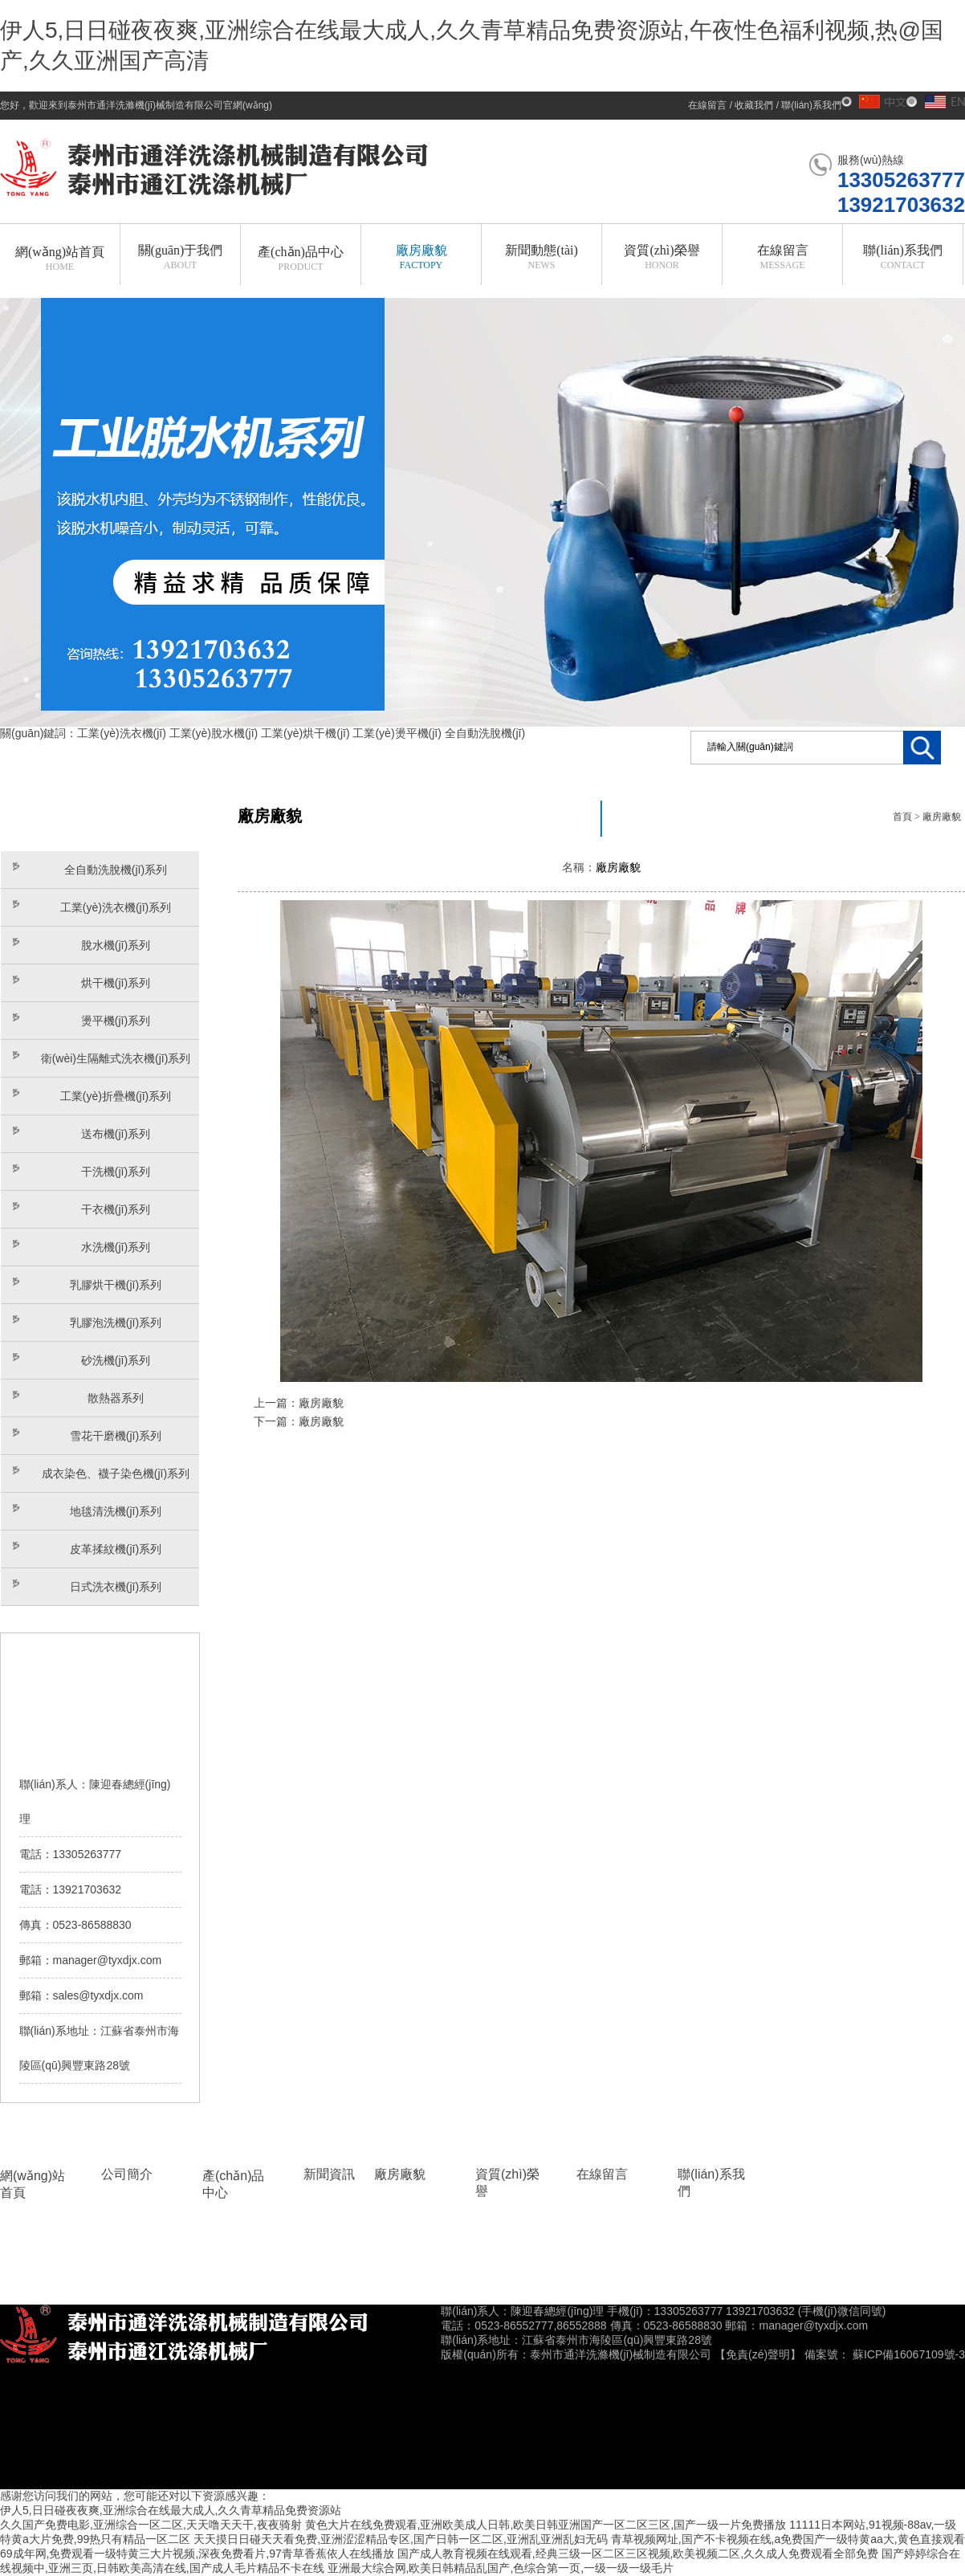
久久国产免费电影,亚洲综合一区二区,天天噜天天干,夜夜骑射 (151, 2524)
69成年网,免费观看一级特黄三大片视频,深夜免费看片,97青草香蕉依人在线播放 (197, 2553)
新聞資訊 (329, 2174)
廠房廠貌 (941, 816)
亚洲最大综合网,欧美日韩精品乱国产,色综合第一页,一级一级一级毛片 (501, 2568)
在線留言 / (711, 105)
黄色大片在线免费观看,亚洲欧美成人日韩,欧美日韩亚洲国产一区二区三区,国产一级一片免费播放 (546, 2524)
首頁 (902, 816)
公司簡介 (127, 2174)
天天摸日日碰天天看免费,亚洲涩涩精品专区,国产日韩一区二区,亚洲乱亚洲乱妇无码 (400, 2539)
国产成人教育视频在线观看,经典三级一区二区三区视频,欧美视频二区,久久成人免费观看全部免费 (638, 2553)
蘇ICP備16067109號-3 (909, 2354)
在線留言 (602, 2174)
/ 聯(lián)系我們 (807, 105)
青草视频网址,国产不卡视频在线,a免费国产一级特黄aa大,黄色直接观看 (788, 2539)
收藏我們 (754, 105)
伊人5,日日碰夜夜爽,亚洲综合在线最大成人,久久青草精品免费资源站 (170, 2510)
